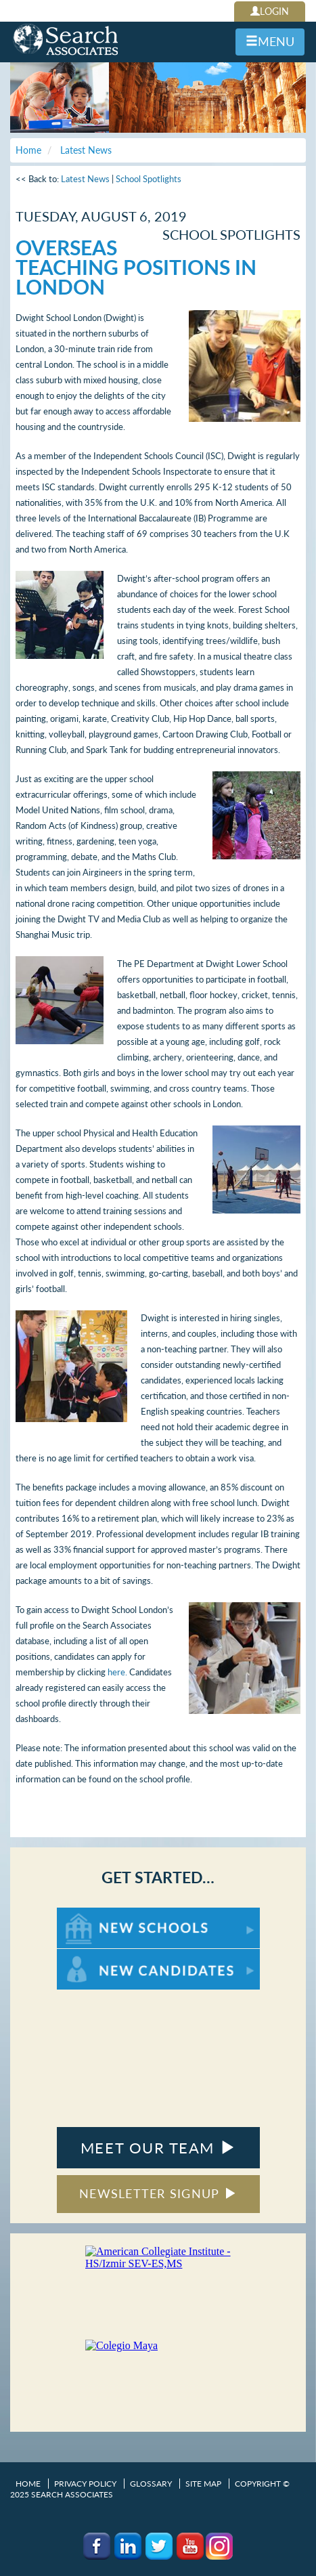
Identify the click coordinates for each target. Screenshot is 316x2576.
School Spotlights (148, 178)
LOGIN (269, 11)
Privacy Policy (85, 2483)
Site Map (203, 2483)
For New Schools (92, 1914)
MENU (270, 41)
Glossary (151, 2483)
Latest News (85, 178)
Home (28, 2483)
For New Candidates (99, 1955)
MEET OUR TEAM (158, 2148)
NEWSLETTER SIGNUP (158, 2193)
